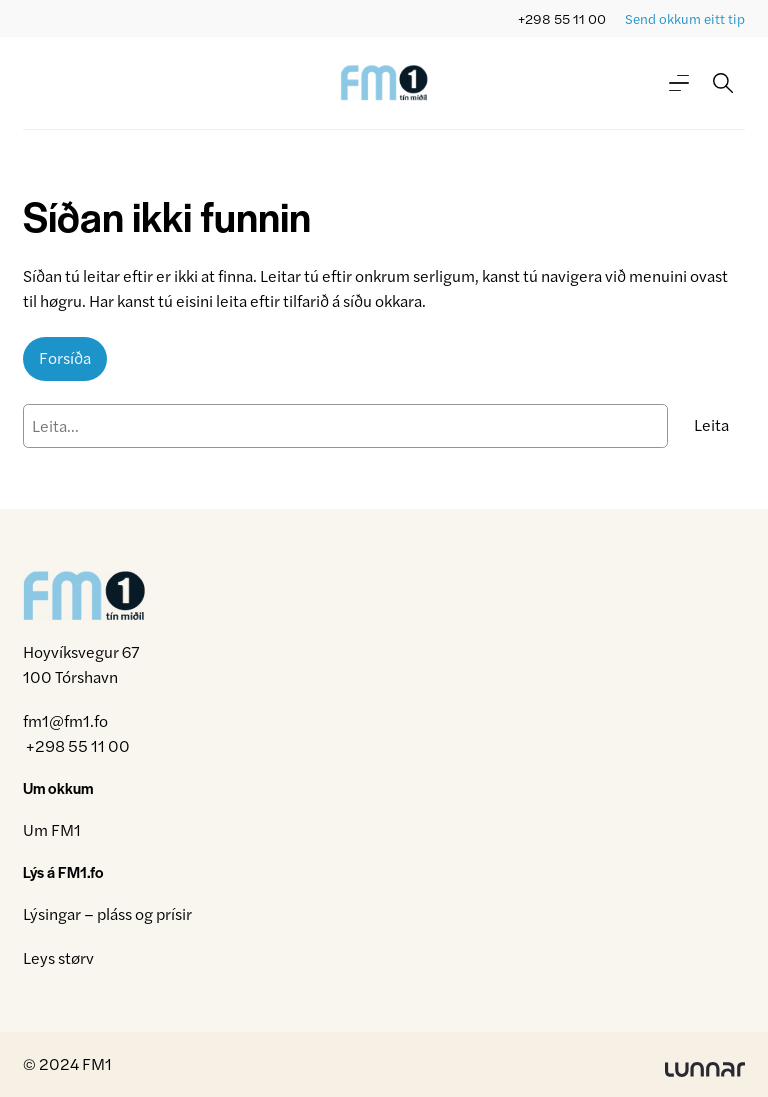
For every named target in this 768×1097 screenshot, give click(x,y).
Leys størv (58, 957)
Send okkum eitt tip (685, 18)
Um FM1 (52, 829)
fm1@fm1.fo (65, 720)
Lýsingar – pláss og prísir (107, 913)
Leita (711, 424)
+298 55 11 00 (562, 18)
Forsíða (65, 357)
